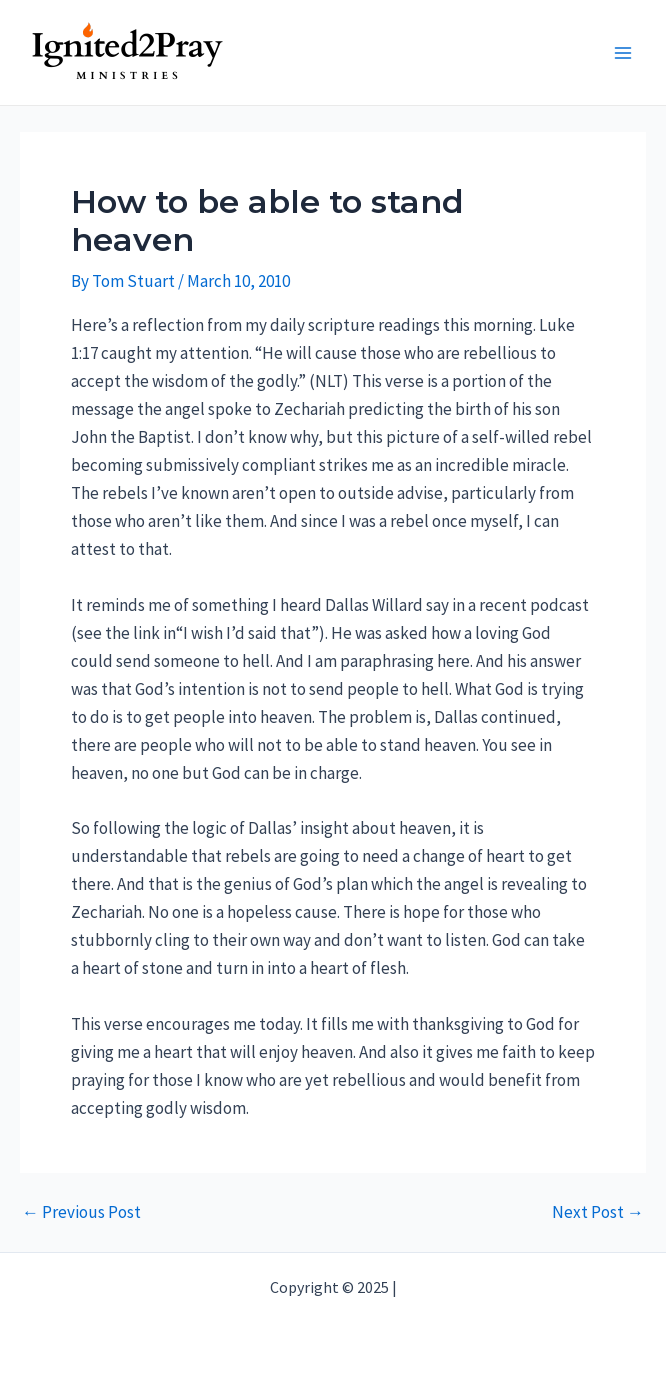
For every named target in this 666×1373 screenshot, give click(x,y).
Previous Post (81, 1212)
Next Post (598, 1212)
